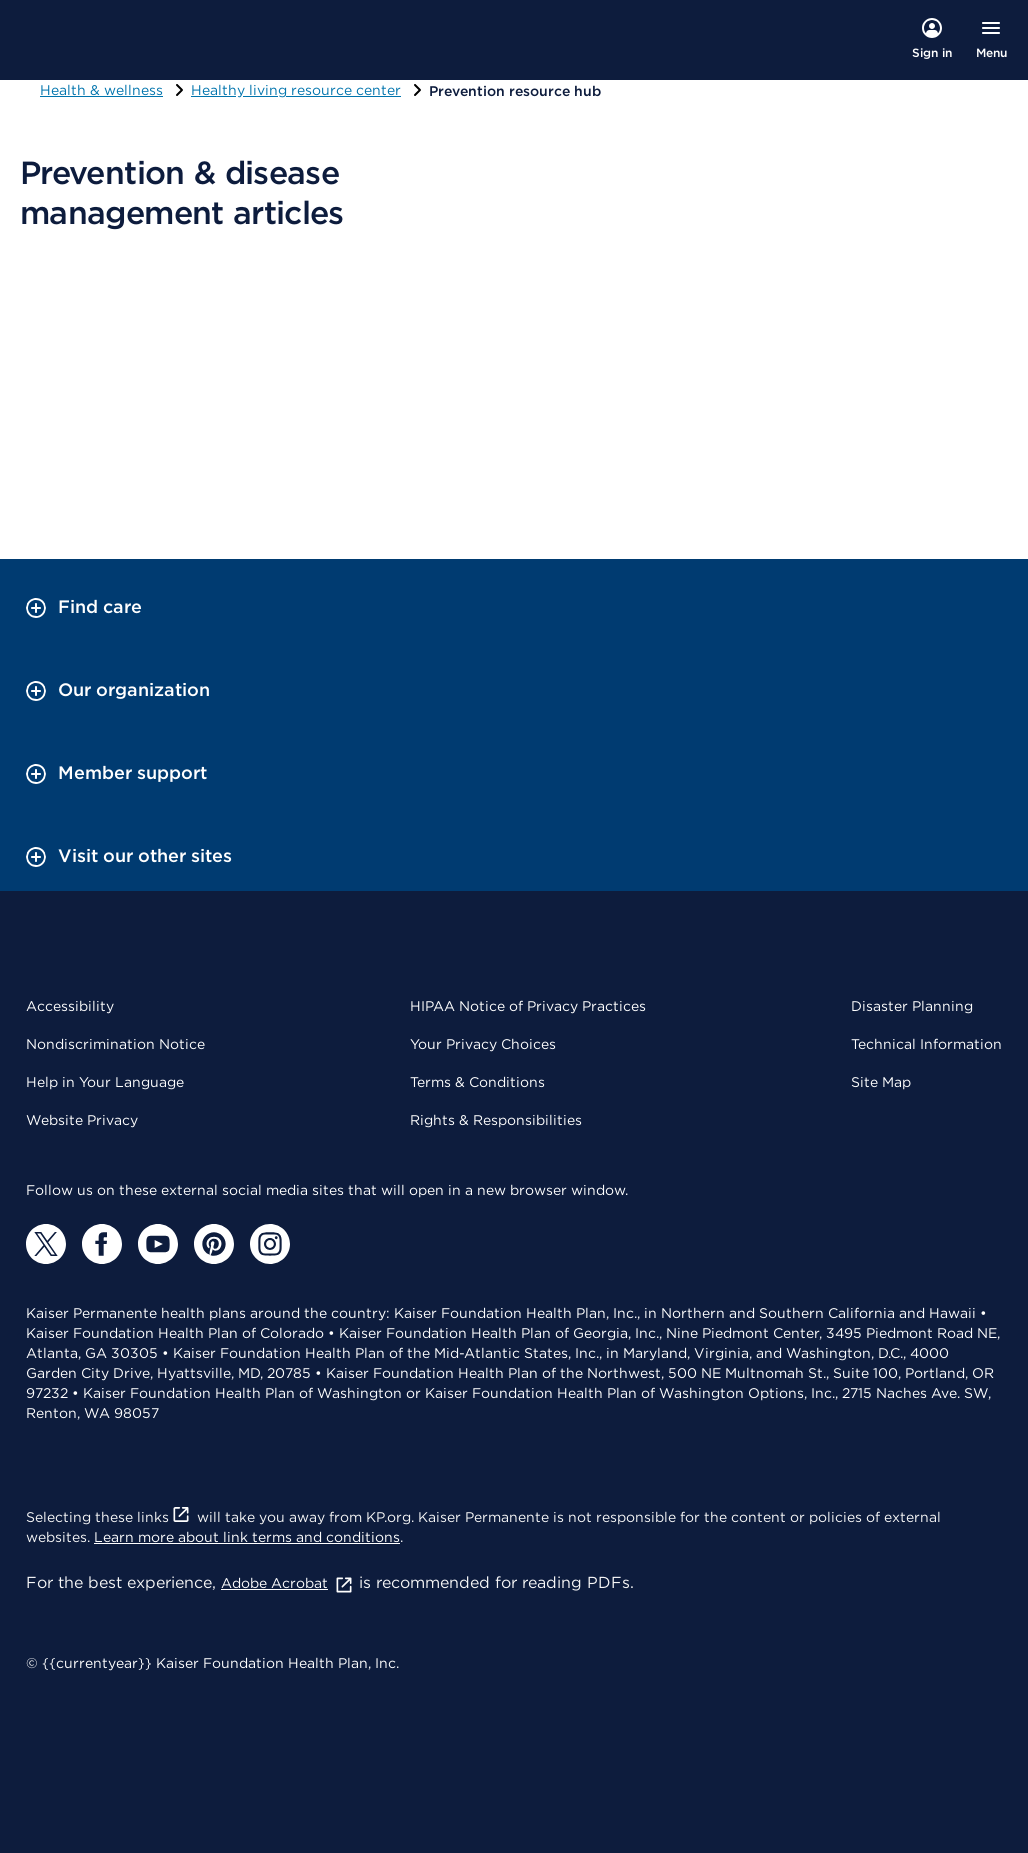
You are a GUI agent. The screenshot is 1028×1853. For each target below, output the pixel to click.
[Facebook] (102, 1244)
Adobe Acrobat (287, 1583)
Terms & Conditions (477, 1082)
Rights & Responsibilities (496, 1120)
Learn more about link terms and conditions (247, 1537)
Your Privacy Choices (483, 1044)
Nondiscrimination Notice (115, 1044)
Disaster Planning (912, 1006)
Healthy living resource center (296, 90)
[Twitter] (46, 1244)
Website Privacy (82, 1120)
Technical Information (926, 1044)
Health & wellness (101, 90)
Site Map (881, 1082)
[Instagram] (270, 1244)
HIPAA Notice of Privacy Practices (528, 1006)
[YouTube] (158, 1244)
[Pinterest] (214, 1244)
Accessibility (70, 1006)
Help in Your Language (105, 1082)
